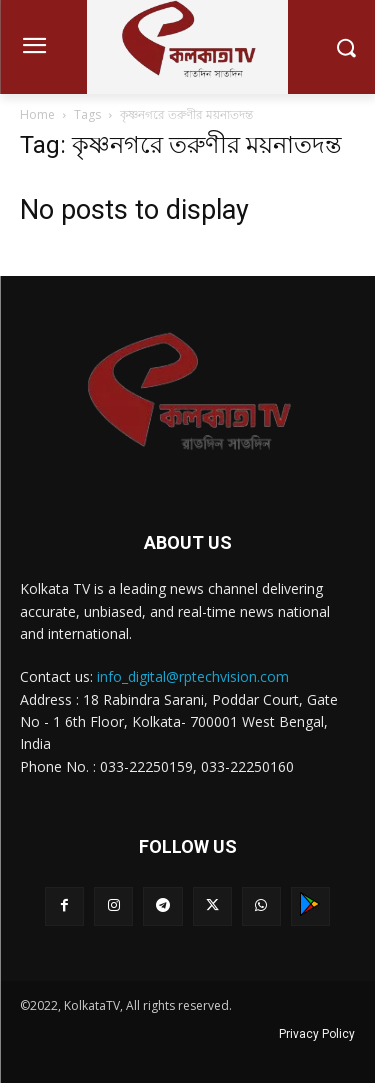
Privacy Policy (317, 1034)
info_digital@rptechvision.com (193, 676)
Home (37, 114)
